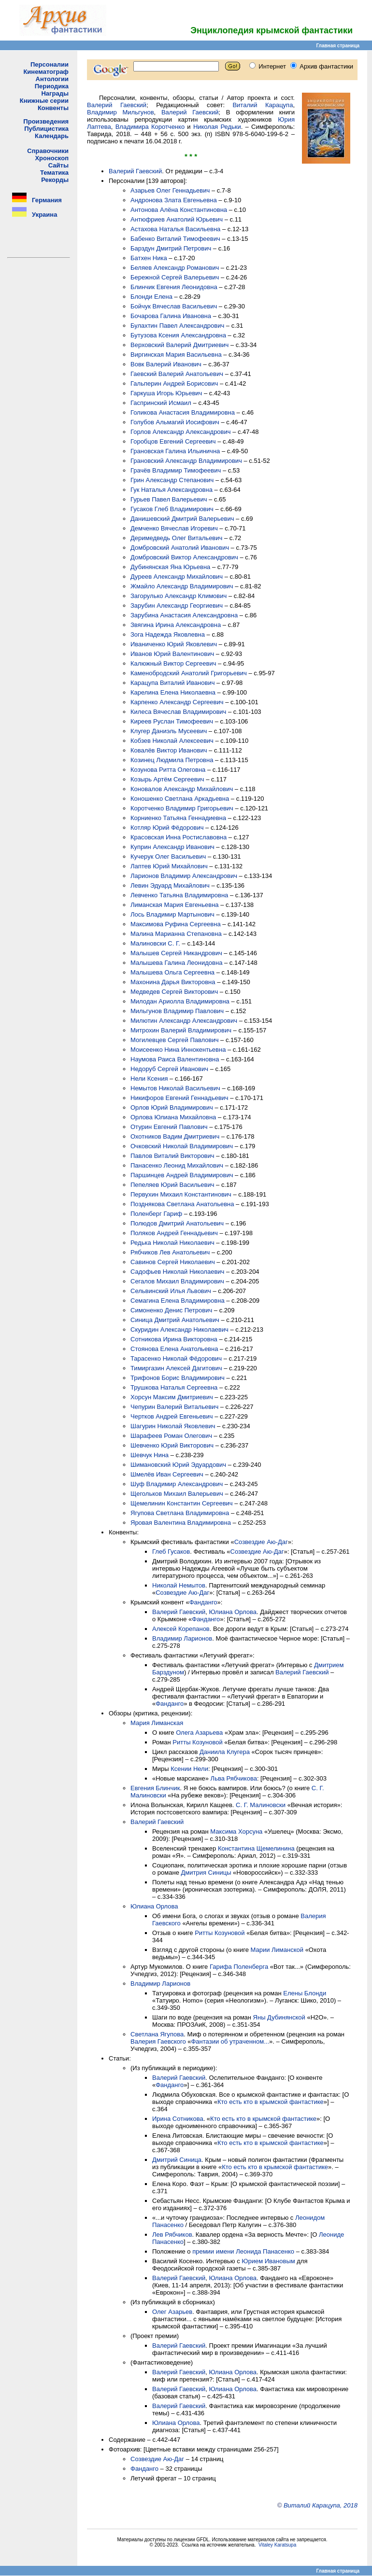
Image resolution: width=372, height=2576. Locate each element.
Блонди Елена (151, 296)
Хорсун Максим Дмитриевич (171, 1397)
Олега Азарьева (199, 1732)
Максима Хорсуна (236, 1831)
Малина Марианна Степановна (176, 933)
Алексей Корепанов (181, 1628)
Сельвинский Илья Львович (170, 1291)
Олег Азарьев (172, 2311)
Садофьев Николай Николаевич (177, 1271)
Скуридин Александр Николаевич (179, 1329)
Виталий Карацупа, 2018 (321, 2505)
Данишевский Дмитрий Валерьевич (182, 518)
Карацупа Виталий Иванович (172, 682)
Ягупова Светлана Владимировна (179, 1513)
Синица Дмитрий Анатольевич (174, 1319)
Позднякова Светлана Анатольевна (182, 1204)
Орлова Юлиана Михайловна (173, 1117)
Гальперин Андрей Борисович (174, 383)
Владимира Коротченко (150, 126)
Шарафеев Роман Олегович (171, 1435)
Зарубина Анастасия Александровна (184, 615)
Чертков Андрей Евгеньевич (171, 1416)
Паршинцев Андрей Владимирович (181, 1175)
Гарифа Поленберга (239, 1966)
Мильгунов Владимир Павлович (177, 1011)
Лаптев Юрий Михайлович (169, 866)
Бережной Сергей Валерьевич (174, 277)
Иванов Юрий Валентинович (172, 653)
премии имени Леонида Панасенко (243, 2251)
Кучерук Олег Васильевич (168, 856)
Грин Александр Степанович (172, 480)
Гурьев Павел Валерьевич (168, 499)
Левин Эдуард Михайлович (170, 885)
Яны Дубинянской (279, 2017)
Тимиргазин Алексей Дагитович (176, 1368)
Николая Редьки (217, 126)
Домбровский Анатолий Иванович (179, 547)
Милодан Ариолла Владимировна (179, 1001)
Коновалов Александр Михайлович (181, 789)
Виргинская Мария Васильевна (176, 354)
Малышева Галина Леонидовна (176, 962)
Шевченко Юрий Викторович (172, 1445)
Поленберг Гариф (156, 1213)
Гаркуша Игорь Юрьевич (166, 393)
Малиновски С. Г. (155, 943)
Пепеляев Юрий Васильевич (172, 1184)
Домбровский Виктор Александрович (184, 557)
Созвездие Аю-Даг (261, 1542)
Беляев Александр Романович (174, 267)
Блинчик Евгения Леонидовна (173, 287)
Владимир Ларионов (182, 1638)
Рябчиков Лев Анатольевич (170, 1252)
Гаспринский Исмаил (160, 402)
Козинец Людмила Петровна (171, 760)
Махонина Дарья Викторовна (172, 982)
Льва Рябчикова (234, 1778)
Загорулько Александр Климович (178, 595)
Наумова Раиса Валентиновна (174, 1059)
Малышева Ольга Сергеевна (172, 972)
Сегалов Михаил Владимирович (177, 1281)
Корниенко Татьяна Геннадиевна (178, 818)
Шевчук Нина (149, 1455)
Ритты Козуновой (197, 1742)
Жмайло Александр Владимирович (181, 586)
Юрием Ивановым (268, 2261)
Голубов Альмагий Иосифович (174, 422)
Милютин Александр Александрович (183, 1020)
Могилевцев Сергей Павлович (174, 1040)
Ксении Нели (189, 1768)
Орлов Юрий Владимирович (171, 1107)
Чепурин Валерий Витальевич (174, 1406)
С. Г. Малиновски (261, 1805)
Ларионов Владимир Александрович (183, 875)
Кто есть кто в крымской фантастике (270, 2101)
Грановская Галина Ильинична (175, 451)
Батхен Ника (148, 258)
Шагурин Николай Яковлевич (172, 1426)
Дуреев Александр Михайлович (176, 576)
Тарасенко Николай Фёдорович (176, 1358)
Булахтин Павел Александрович (177, 325)
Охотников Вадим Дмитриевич (174, 1136)
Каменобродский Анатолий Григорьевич (188, 673)
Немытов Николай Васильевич (175, 1088)
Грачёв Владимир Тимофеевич (175, 470)
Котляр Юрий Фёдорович (166, 827)
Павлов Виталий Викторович (172, 1155)
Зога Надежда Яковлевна (167, 634)
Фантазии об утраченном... (230, 2041)
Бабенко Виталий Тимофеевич (175, 238)
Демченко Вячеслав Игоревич (174, 528)
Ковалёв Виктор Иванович (168, 750)
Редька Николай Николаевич (172, 1242)
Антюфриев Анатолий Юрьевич (176, 219)
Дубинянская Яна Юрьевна (170, 567)
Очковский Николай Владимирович (181, 1146)
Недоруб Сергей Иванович (169, 1068)
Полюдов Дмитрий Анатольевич (177, 1223)
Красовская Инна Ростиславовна (178, 837)
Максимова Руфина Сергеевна (175, 924)
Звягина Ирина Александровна (175, 624)
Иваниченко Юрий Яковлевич (173, 644)
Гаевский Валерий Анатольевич (176, 373)
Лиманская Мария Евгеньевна (174, 904)
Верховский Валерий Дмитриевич (179, 344)
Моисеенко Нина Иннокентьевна (178, 1049)
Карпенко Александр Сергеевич (177, 702)
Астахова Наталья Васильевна (175, 229)
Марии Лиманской (276, 1949)
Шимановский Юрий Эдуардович (178, 1464)
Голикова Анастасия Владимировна (182, 412)
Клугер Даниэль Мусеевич (168, 731)
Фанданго (203, 1602)
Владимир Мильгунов (120, 112)
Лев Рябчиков (172, 2234)
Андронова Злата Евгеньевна (173, 200)
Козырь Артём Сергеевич (167, 779)
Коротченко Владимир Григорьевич (181, 808)
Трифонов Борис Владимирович (177, 1377)
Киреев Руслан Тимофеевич (171, 721)
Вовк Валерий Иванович (165, 364)
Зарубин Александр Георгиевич (176, 605)
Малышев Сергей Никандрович (176, 953)
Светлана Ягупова (157, 2034)
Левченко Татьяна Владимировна (179, 895)
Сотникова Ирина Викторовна (173, 1339)
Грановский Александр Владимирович (186, 460)
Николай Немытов (178, 1585)
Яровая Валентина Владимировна (180, 1522)
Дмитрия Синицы (206, 1872)
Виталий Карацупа (262, 105)
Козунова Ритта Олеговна (167, 769)
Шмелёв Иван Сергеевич (166, 1474)
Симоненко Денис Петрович (171, 1310)
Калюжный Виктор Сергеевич (173, 663)
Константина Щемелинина (256, 1848)
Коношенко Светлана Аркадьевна (179, 798)
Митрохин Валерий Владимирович (180, 1030)
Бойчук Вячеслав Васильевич (173, 306)
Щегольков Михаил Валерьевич (176, 1493)
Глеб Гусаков (171, 1551)
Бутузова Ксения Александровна (178, 335)
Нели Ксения (149, 1078)
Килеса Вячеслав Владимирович (178, 711)
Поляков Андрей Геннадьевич (174, 1233)
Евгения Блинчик (155, 1788)
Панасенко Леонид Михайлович (176, 1165)
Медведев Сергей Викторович (174, 991)
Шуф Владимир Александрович (176, 1484)
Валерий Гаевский (116, 105)
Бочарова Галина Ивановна (170, 316)
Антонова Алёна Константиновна (178, 209)
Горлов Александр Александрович (180, 431)
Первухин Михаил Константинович (180, 1194)
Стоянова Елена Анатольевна (174, 1348)
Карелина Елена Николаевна (172, 692)
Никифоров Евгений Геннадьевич (179, 1097)
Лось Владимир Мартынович (172, 914)
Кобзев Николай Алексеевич (172, 740)
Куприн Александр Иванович (172, 846)
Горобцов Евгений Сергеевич (173, 441)
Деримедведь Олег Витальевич (176, 538)
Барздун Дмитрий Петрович (170, 248)
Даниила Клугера (225, 1751)
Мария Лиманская (156, 1723)
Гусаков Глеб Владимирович (172, 509)
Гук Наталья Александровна (171, 489)
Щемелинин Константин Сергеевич (181, 1503)
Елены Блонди (304, 1993)
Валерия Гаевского (158, 2041)
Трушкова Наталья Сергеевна (173, 1387)
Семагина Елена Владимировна (177, 1300)
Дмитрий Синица (176, 2159)
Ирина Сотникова (177, 2118)
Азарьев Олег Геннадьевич (170, 190)
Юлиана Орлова (233, 1611)
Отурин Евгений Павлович (169, 1126)
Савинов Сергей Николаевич (172, 1262)
